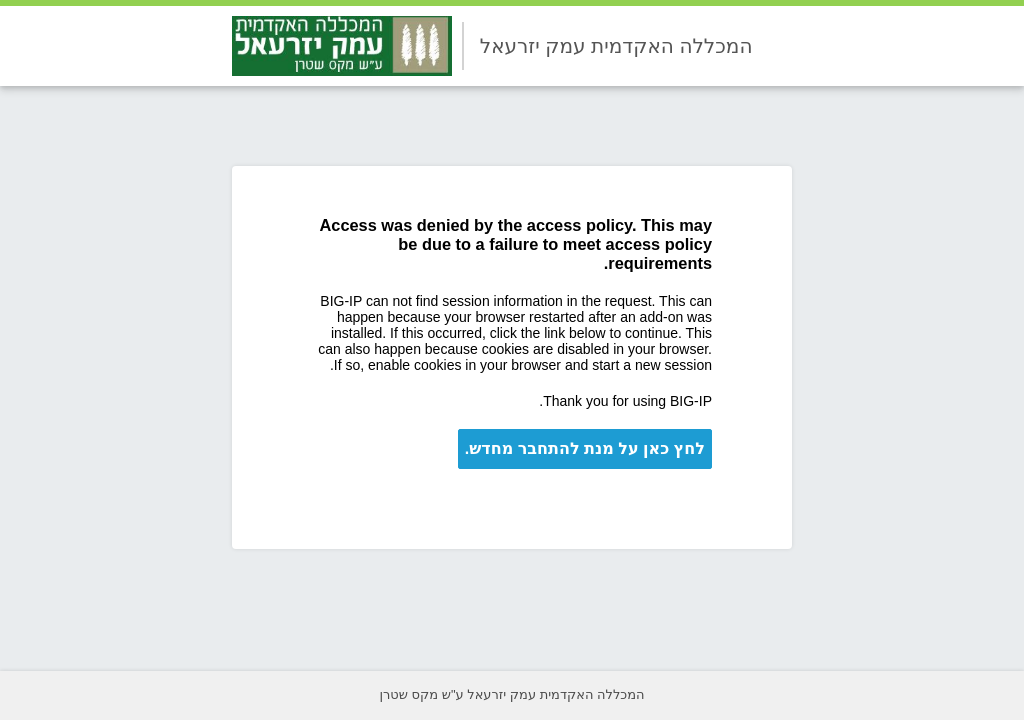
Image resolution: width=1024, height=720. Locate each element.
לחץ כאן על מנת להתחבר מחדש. (585, 448)
